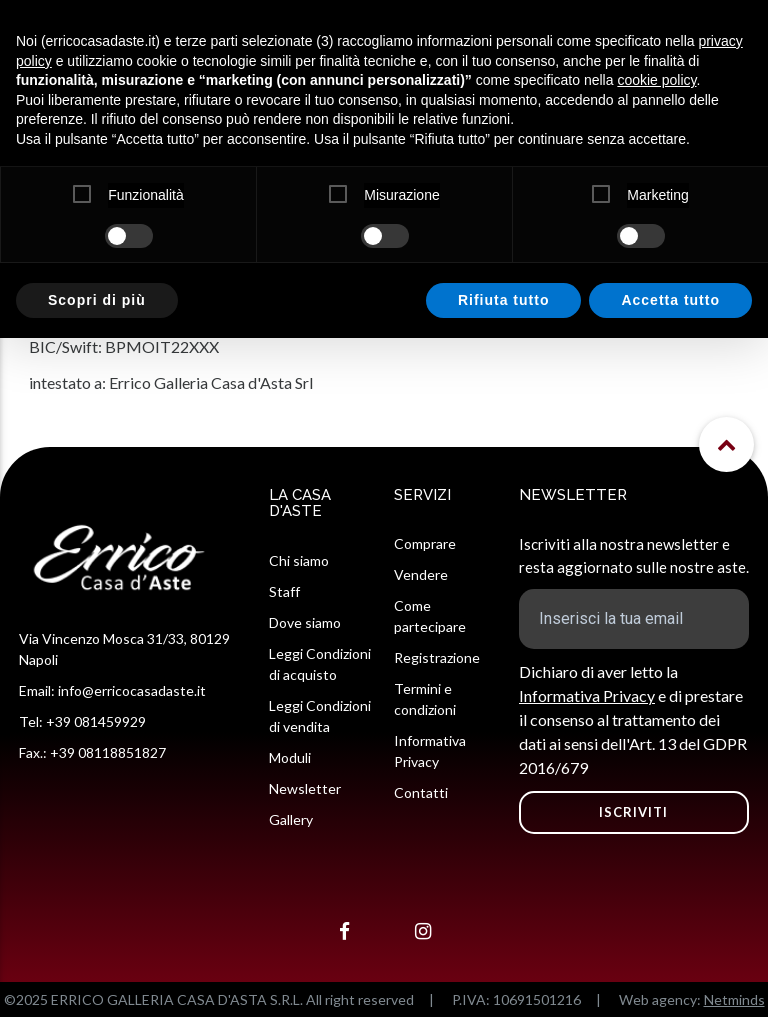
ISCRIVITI (633, 812)
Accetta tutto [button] (670, 300)
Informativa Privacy (587, 695)
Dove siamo (305, 622)
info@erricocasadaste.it (132, 690)
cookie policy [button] (656, 80)
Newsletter (305, 788)
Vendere (421, 574)
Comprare (425, 543)
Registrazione (437, 657)
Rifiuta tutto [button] (504, 300)
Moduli (290, 757)
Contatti (421, 792)
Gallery (291, 819)
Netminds (734, 999)
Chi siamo (299, 560)
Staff (284, 591)
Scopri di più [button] (97, 300)
